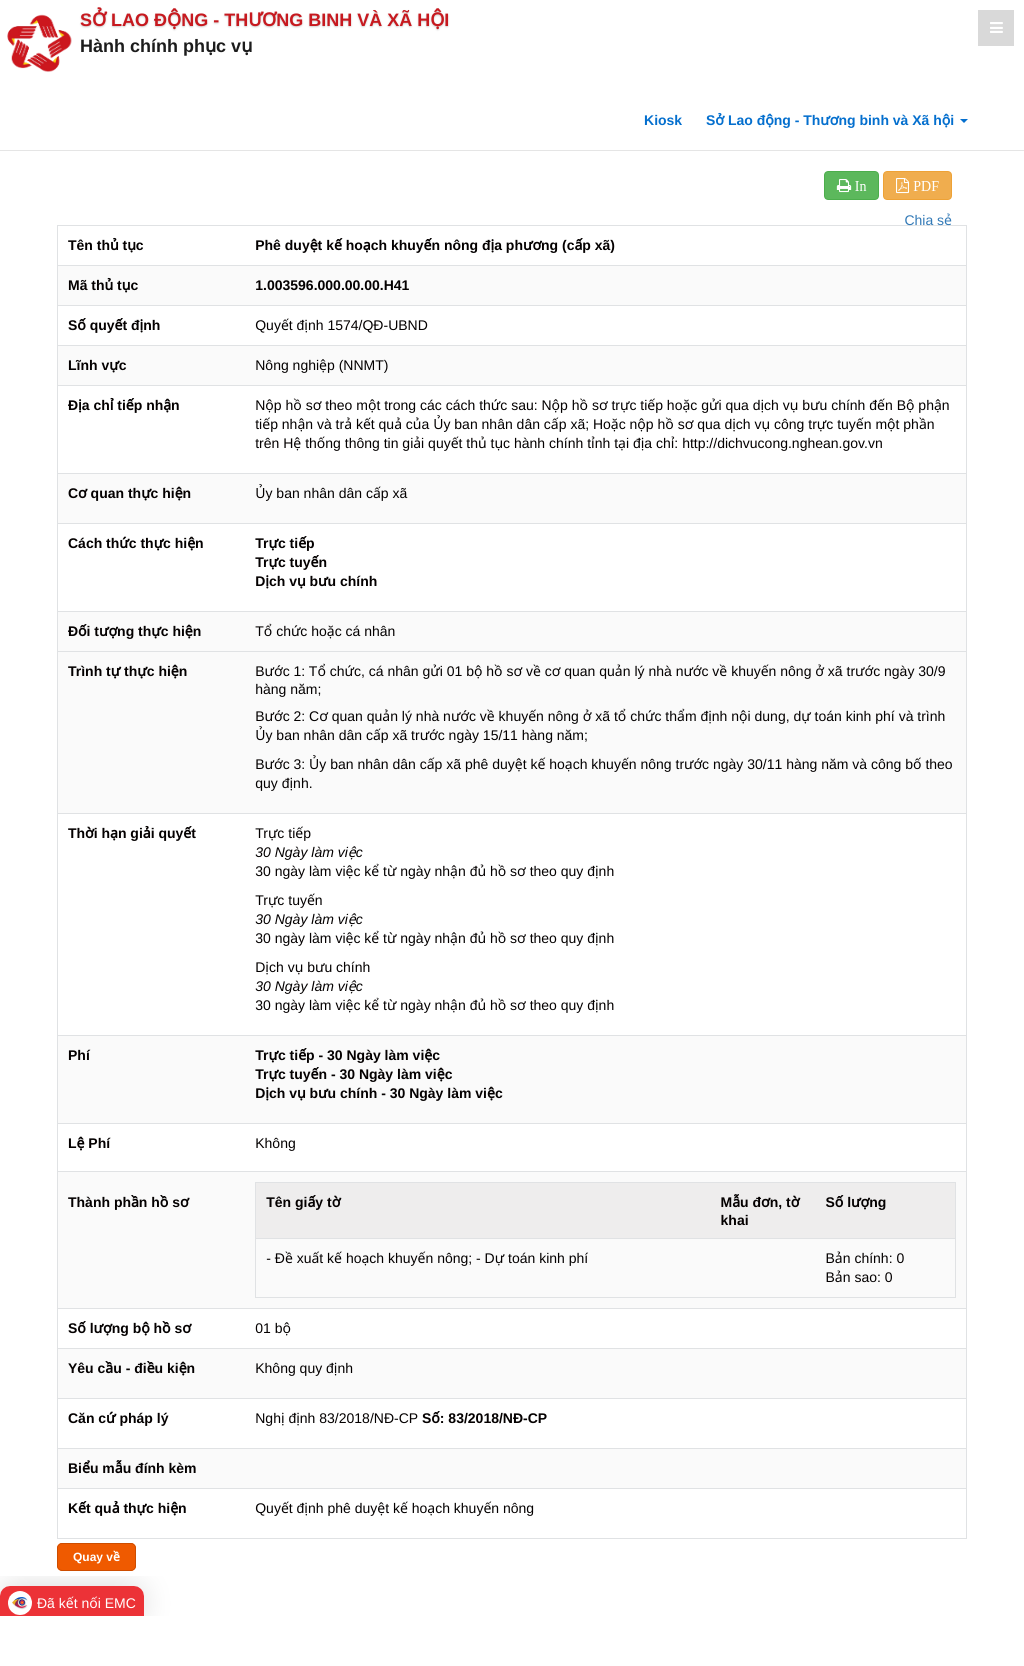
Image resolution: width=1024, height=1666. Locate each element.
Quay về (96, 1557)
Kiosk (663, 120)
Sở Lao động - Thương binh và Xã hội (264, 20)
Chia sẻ (928, 220)
